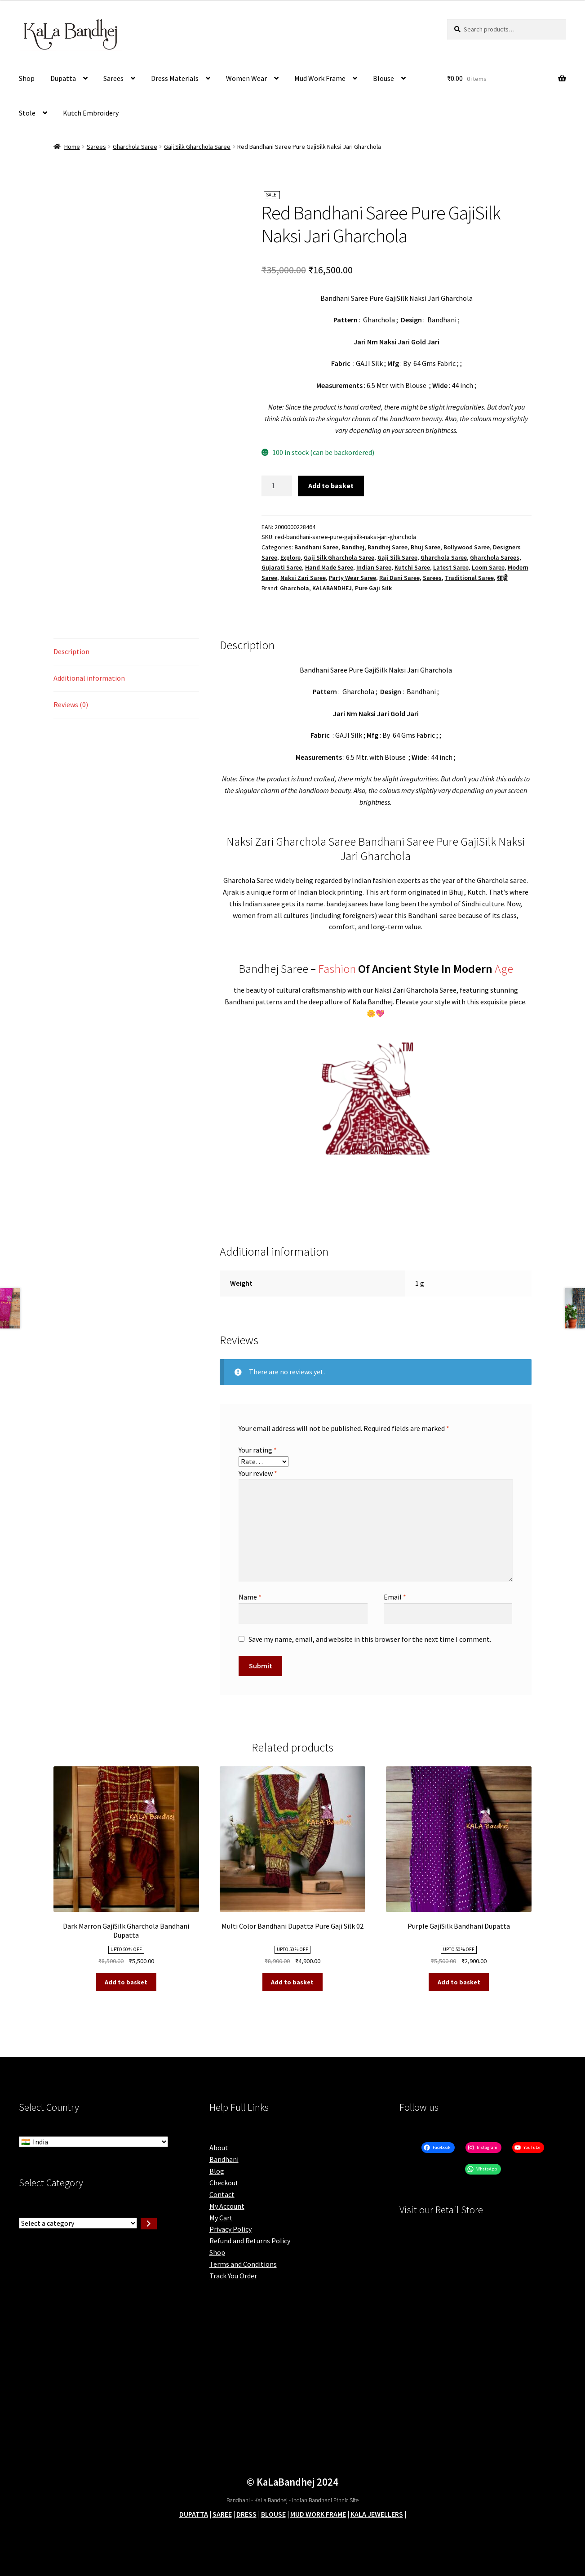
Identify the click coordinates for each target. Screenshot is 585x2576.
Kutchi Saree (412, 567)
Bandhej (352, 547)
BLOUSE (273, 2513)
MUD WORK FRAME (318, 2513)
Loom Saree (488, 567)
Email (395, 1596)
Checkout (224, 2182)
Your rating (258, 1449)
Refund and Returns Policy (249, 2240)
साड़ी (502, 578)
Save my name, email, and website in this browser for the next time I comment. (369, 1639)
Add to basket (331, 485)
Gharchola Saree (135, 147)
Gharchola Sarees (494, 557)
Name (250, 1596)
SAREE (222, 2513)
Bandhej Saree (388, 547)
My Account (226, 2206)
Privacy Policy (230, 2228)
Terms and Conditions (243, 2264)
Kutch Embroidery (91, 112)
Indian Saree (373, 567)
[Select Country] (93, 2141)
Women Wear (246, 78)
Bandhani (224, 2159)
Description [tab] (71, 651)
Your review (258, 1473)
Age (504, 969)
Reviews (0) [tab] (70, 704)
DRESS (246, 2513)
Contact (222, 2194)
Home (72, 147)
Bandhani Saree (316, 547)
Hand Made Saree (329, 567)
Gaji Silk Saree (397, 557)
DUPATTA (193, 2513)
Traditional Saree (469, 578)
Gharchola (294, 588)
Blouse (383, 78)
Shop (27, 78)
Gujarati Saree (281, 567)
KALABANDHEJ (332, 588)
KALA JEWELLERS (376, 2513)
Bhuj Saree (425, 547)
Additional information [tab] (89, 677)
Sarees (113, 78)
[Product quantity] (276, 486)
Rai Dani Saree (399, 578)
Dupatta (63, 78)
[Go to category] (149, 2223)
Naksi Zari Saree (303, 578)
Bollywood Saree (466, 547)
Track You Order (233, 2275)
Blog (216, 2170)
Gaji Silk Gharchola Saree (197, 147)
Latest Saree (451, 567)
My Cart (221, 2217)
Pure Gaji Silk (373, 588)
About (218, 2147)
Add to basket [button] (126, 1982)
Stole (27, 112)
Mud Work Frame (320, 78)
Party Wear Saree (352, 578)
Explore (290, 557)
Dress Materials (175, 78)
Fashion (337, 969)
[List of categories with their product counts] (78, 2223)
